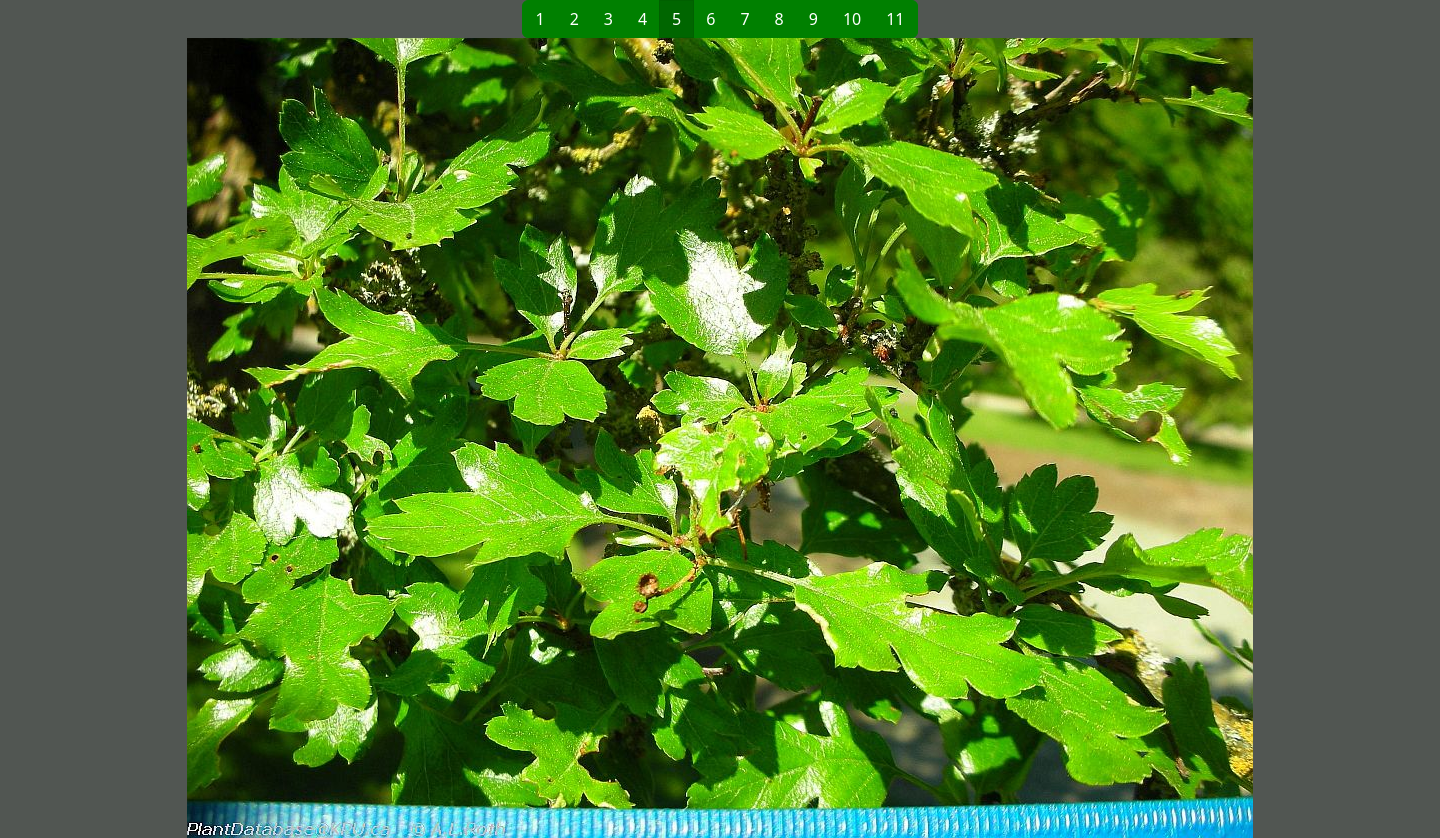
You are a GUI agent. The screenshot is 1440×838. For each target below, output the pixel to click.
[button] (396, 438)
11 (895, 19)
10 (852, 19)
